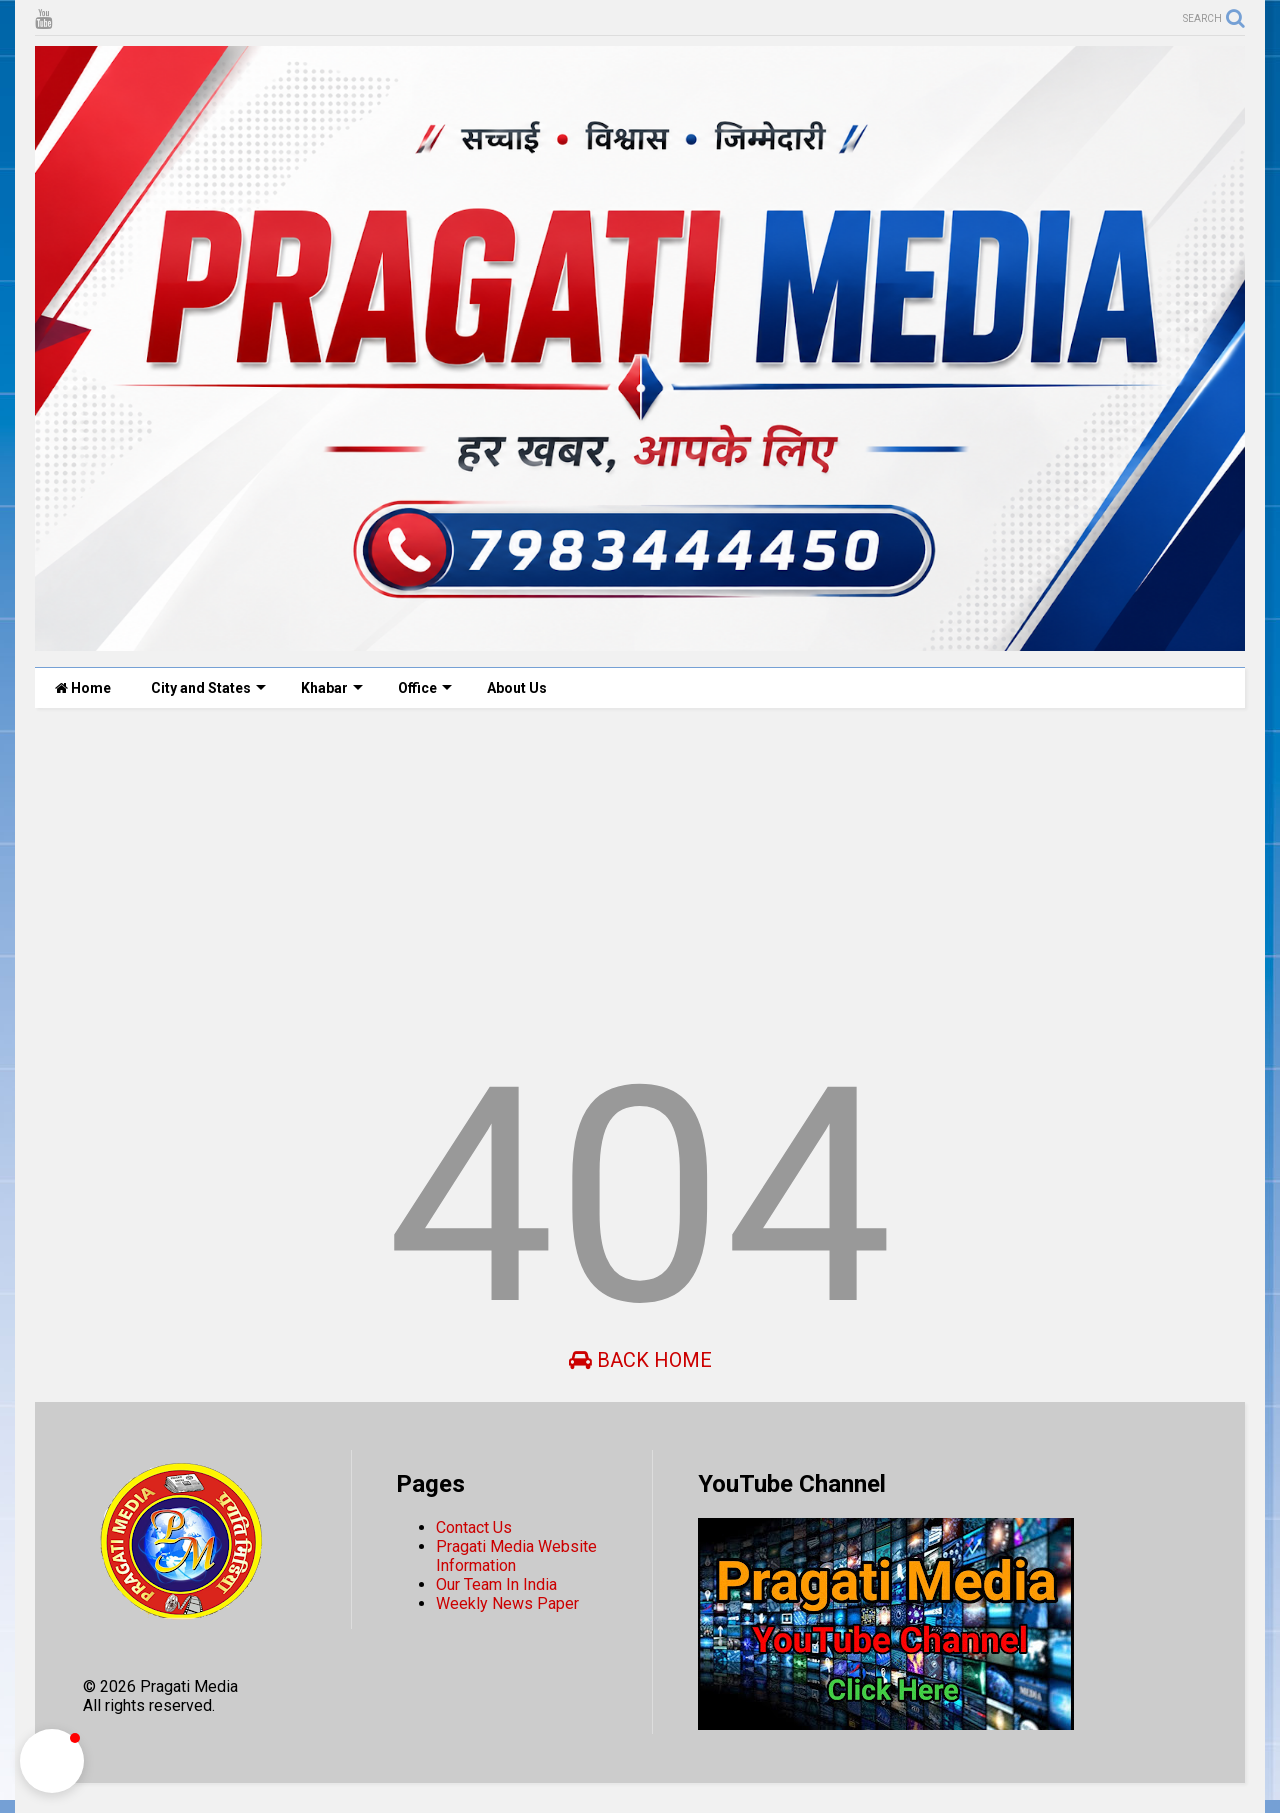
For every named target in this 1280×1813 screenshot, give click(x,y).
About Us (517, 688)
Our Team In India (496, 1584)
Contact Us (474, 1527)
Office (425, 688)
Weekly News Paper (507, 1603)
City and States (208, 688)
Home (83, 688)
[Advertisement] (635, 878)
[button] (52, 1761)
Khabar (332, 688)
